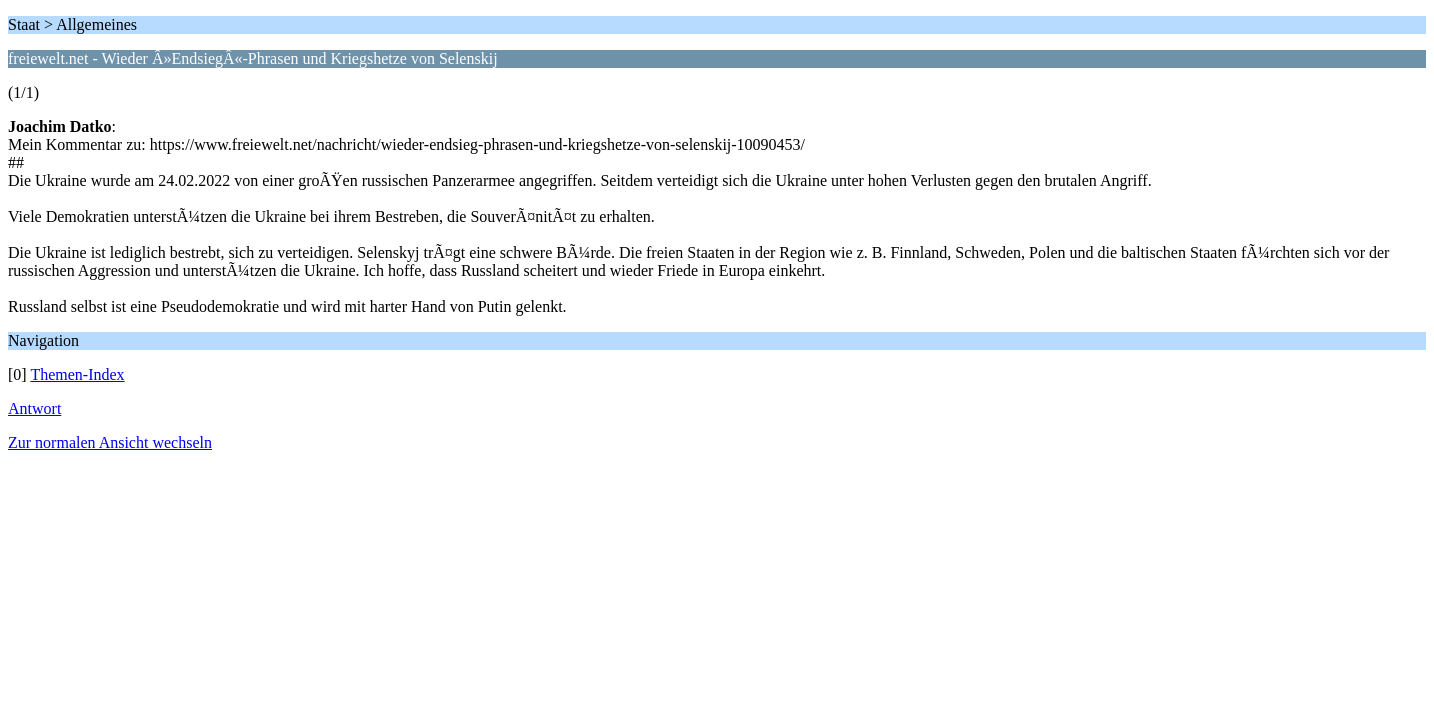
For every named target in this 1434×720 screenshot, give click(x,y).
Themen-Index (77, 374)
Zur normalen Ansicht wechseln (110, 442)
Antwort (34, 408)
